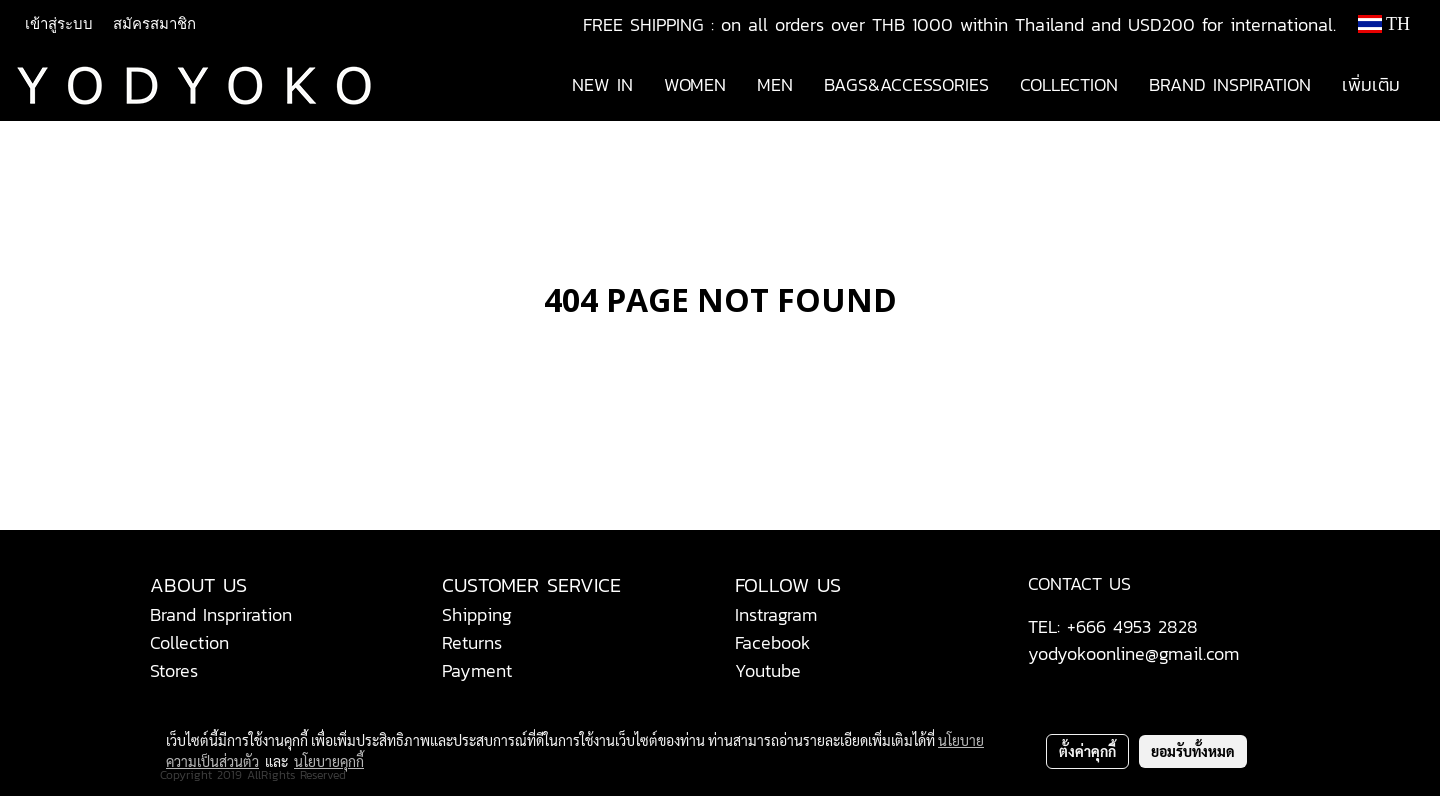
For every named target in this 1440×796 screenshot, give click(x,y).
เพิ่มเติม (1371, 84)
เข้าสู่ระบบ (59, 24)
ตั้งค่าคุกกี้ (1087, 751)
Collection (189, 642)
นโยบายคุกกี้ (329, 761)
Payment (477, 670)
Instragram (776, 614)
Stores (174, 670)
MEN (775, 84)
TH (1384, 24)
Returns (472, 642)
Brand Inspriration (221, 614)
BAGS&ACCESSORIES (906, 84)
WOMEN (695, 84)
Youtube (768, 670)
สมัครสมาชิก (154, 24)
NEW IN (602, 84)
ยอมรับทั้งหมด (1193, 751)
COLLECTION (1069, 84)
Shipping (477, 614)
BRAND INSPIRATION (1230, 84)
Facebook (773, 642)
